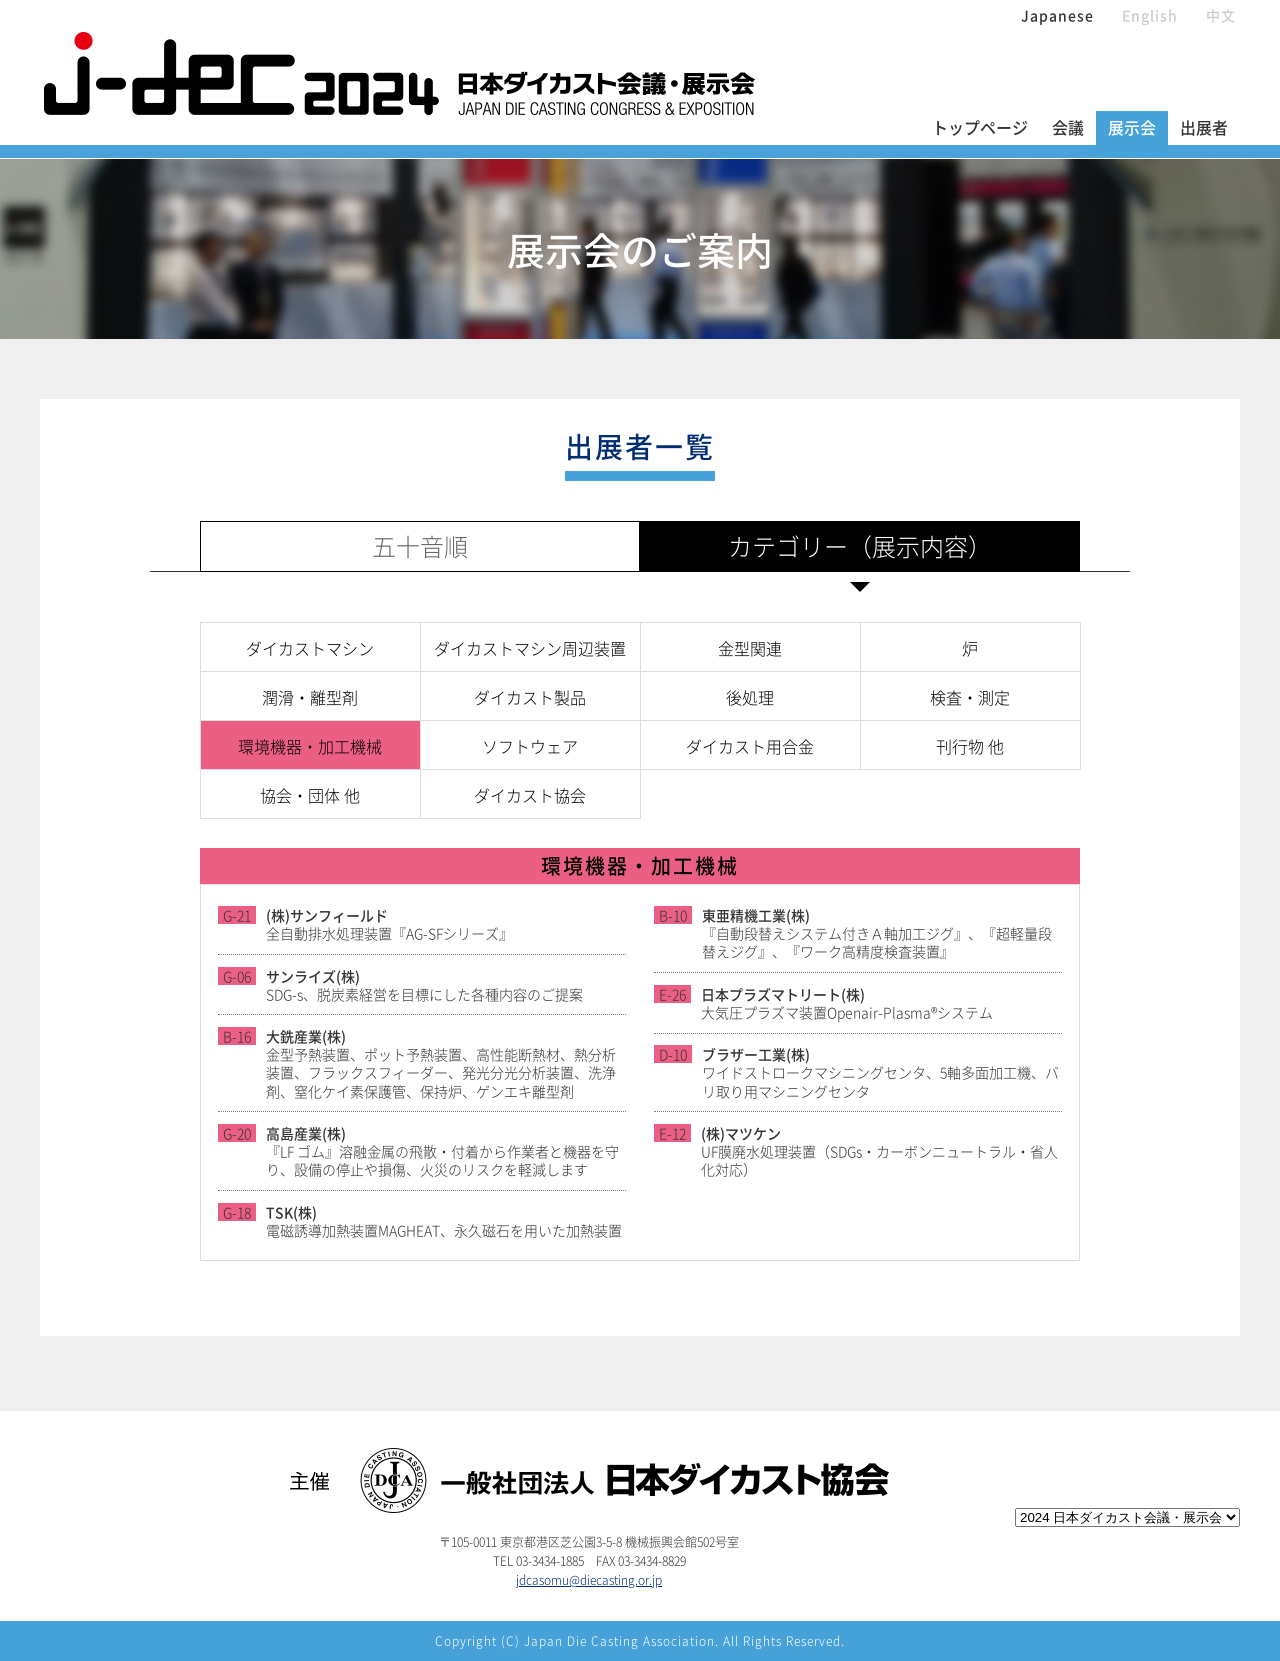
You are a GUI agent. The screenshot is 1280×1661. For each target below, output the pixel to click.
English (1150, 15)
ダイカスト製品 (530, 697)
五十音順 (420, 546)
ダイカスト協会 (530, 795)
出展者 (1204, 127)
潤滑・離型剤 (310, 697)
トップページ (980, 127)
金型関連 (750, 648)
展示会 (1132, 127)
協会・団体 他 (310, 795)
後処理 (750, 697)
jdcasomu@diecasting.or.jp (589, 1580)
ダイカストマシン (310, 648)
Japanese (1057, 15)
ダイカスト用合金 (750, 746)
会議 (1068, 127)
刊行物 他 (970, 746)
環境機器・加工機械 (310, 746)
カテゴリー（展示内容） (860, 546)
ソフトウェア (530, 746)
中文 (1221, 15)
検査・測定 (970, 697)
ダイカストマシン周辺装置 (530, 648)
